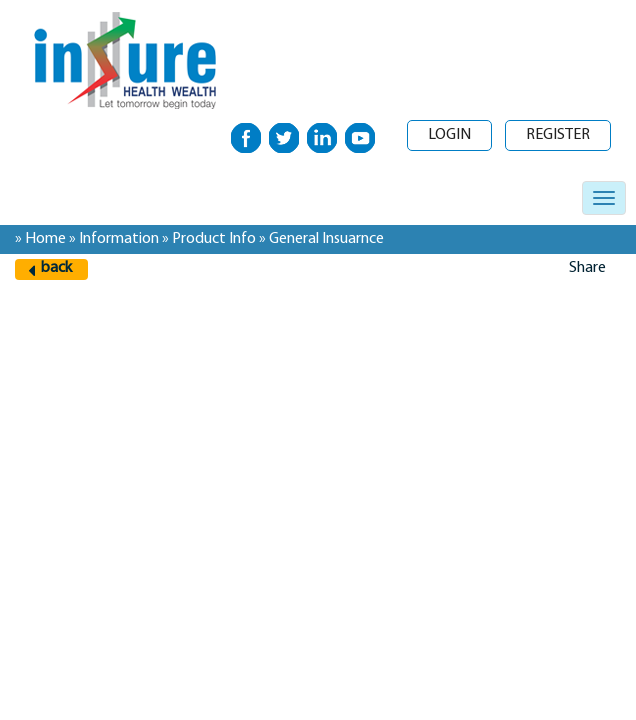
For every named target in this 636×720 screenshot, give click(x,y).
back (56, 268)
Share (587, 268)
